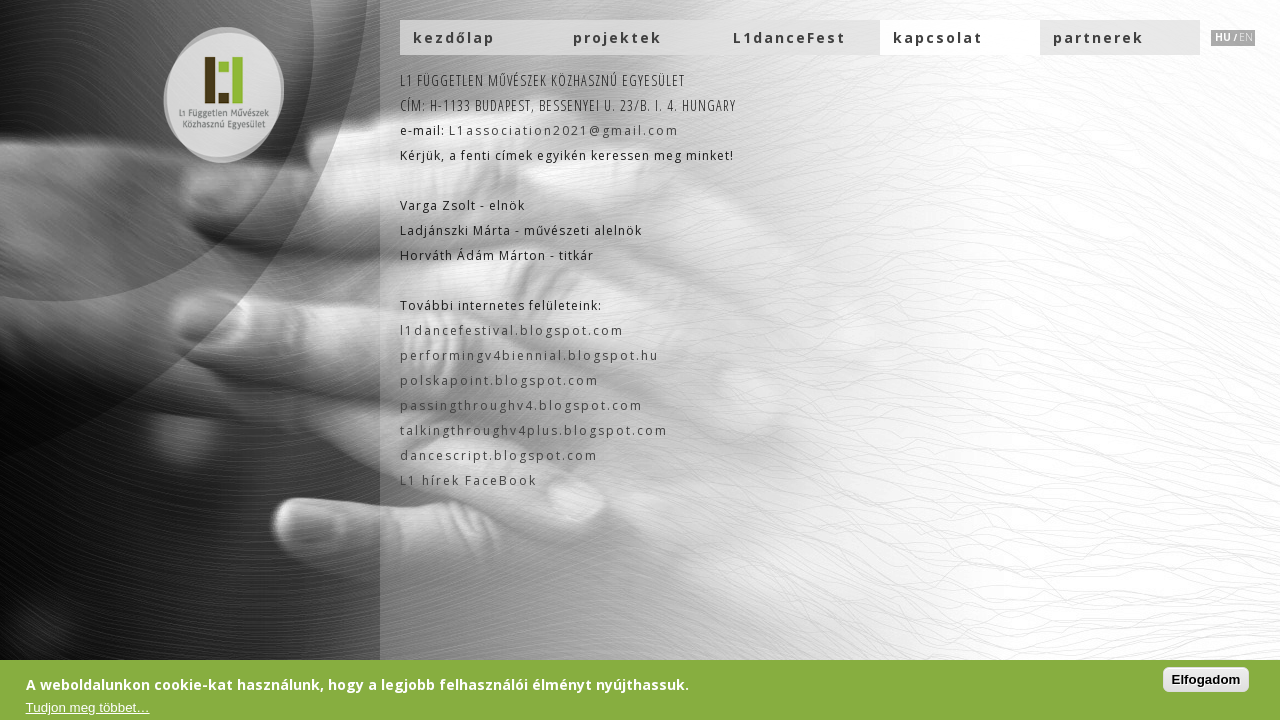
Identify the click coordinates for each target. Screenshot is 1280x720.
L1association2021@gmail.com (564, 130)
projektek (617, 37)
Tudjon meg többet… (88, 707)
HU (1223, 37)
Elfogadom (1206, 679)
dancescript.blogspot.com (499, 455)
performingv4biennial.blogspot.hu (529, 355)
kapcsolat (938, 37)
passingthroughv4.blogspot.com (521, 405)
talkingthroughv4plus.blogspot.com (534, 430)
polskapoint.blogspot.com (499, 380)
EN (1246, 37)
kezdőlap (454, 37)
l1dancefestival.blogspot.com (512, 330)
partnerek (1098, 37)
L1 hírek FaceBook (468, 480)
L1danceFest (789, 37)
